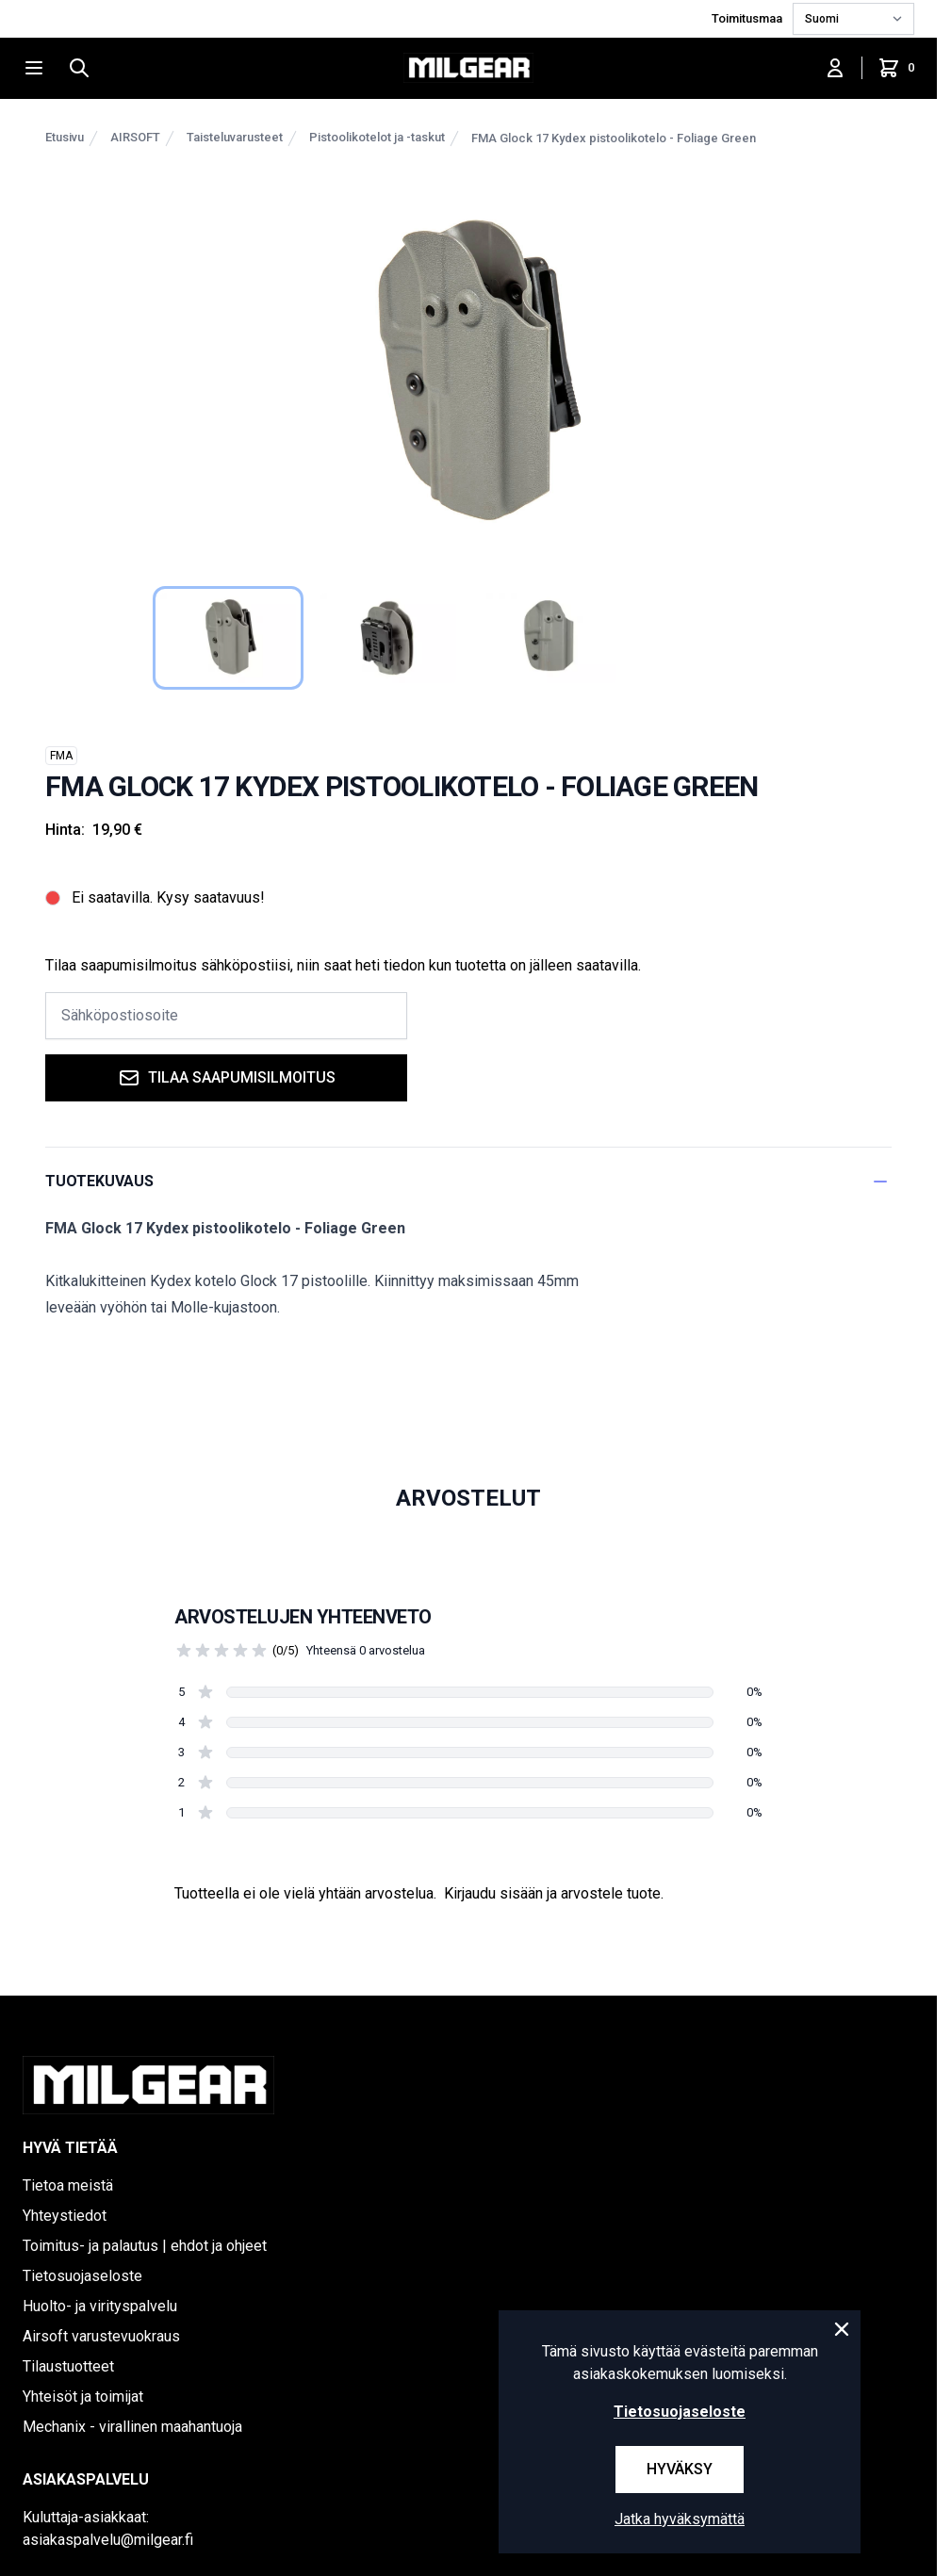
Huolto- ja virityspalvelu (100, 2306)
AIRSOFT (135, 137)
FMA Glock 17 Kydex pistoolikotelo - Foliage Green (613, 138)
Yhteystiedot (65, 2216)
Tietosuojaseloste (82, 2276)
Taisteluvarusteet (235, 137)
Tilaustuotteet (68, 2366)
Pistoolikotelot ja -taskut (377, 137)
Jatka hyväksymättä (680, 2519)
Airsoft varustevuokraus (101, 2336)
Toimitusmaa (748, 18)
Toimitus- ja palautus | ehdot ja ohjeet (145, 2246)
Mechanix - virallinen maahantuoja (132, 2427)
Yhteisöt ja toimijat (83, 2396)
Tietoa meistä (68, 2185)
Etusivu (64, 137)
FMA (61, 755)
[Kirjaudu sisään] (835, 68)
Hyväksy (680, 2469)
